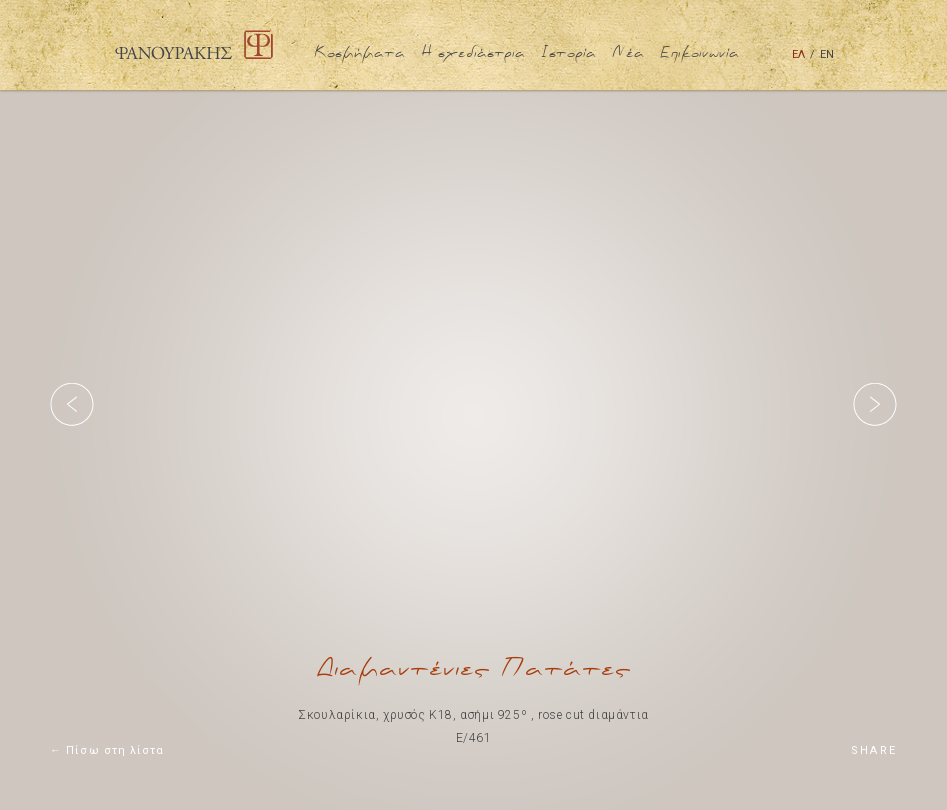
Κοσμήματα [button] (359, 53)
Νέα (628, 53)
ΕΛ (798, 54)
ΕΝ (827, 54)
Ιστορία (568, 53)
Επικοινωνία (699, 53)
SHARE (874, 750)
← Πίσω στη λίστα (107, 750)
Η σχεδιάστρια (473, 53)
